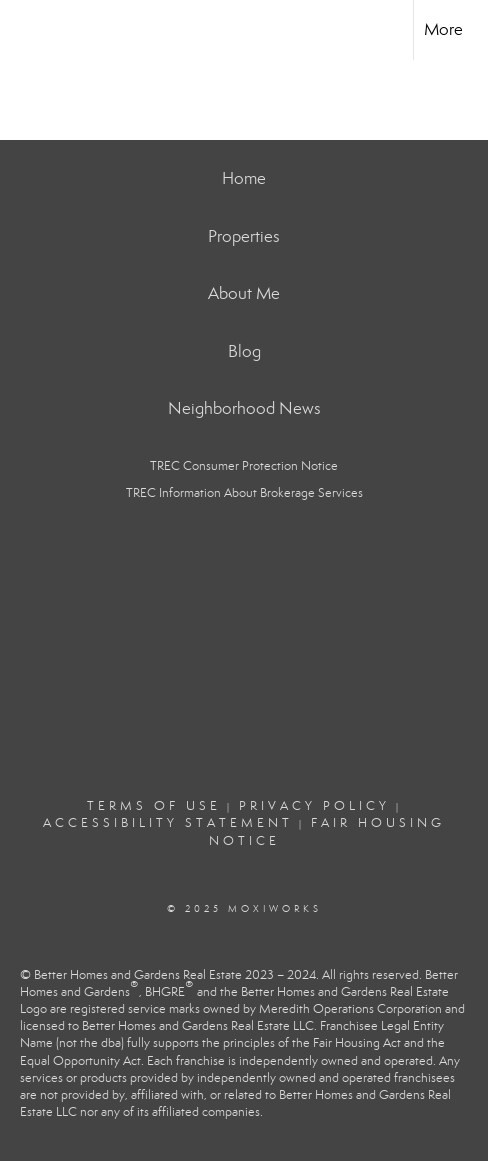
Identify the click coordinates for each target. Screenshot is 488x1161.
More (443, 29)
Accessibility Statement (168, 823)
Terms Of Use (154, 806)
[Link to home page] (33, 30)
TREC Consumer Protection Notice (244, 466)
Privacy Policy (314, 806)
